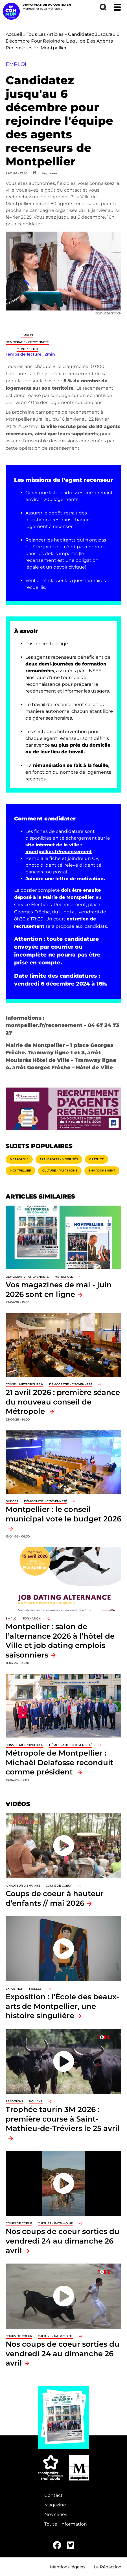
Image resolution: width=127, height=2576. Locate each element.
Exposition (14, 1988)
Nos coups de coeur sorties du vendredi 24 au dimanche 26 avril (62, 2241)
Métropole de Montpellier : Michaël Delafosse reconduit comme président (59, 1762)
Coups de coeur (59, 1885)
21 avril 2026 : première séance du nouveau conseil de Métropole (63, 1401)
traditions (14, 2101)
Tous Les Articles (45, 34)
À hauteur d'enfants (23, 1885)
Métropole (19, 1159)
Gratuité (96, 1159)
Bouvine (36, 2101)
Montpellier (27, 348)
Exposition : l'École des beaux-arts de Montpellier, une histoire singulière (62, 2006)
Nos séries (55, 2514)
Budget (12, 1501)
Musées (35, 1988)
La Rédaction (107, 2567)
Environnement (102, 1170)
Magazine (55, 2505)
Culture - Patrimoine (59, 1170)
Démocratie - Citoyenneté (27, 342)
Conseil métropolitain (24, 1384)
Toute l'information (65, 2524)
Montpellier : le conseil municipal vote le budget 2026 (63, 1514)
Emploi (27, 335)
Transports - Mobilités (59, 1159)
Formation (32, 1618)
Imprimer (50, 173)
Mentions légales (67, 2567)
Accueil (14, 34)
